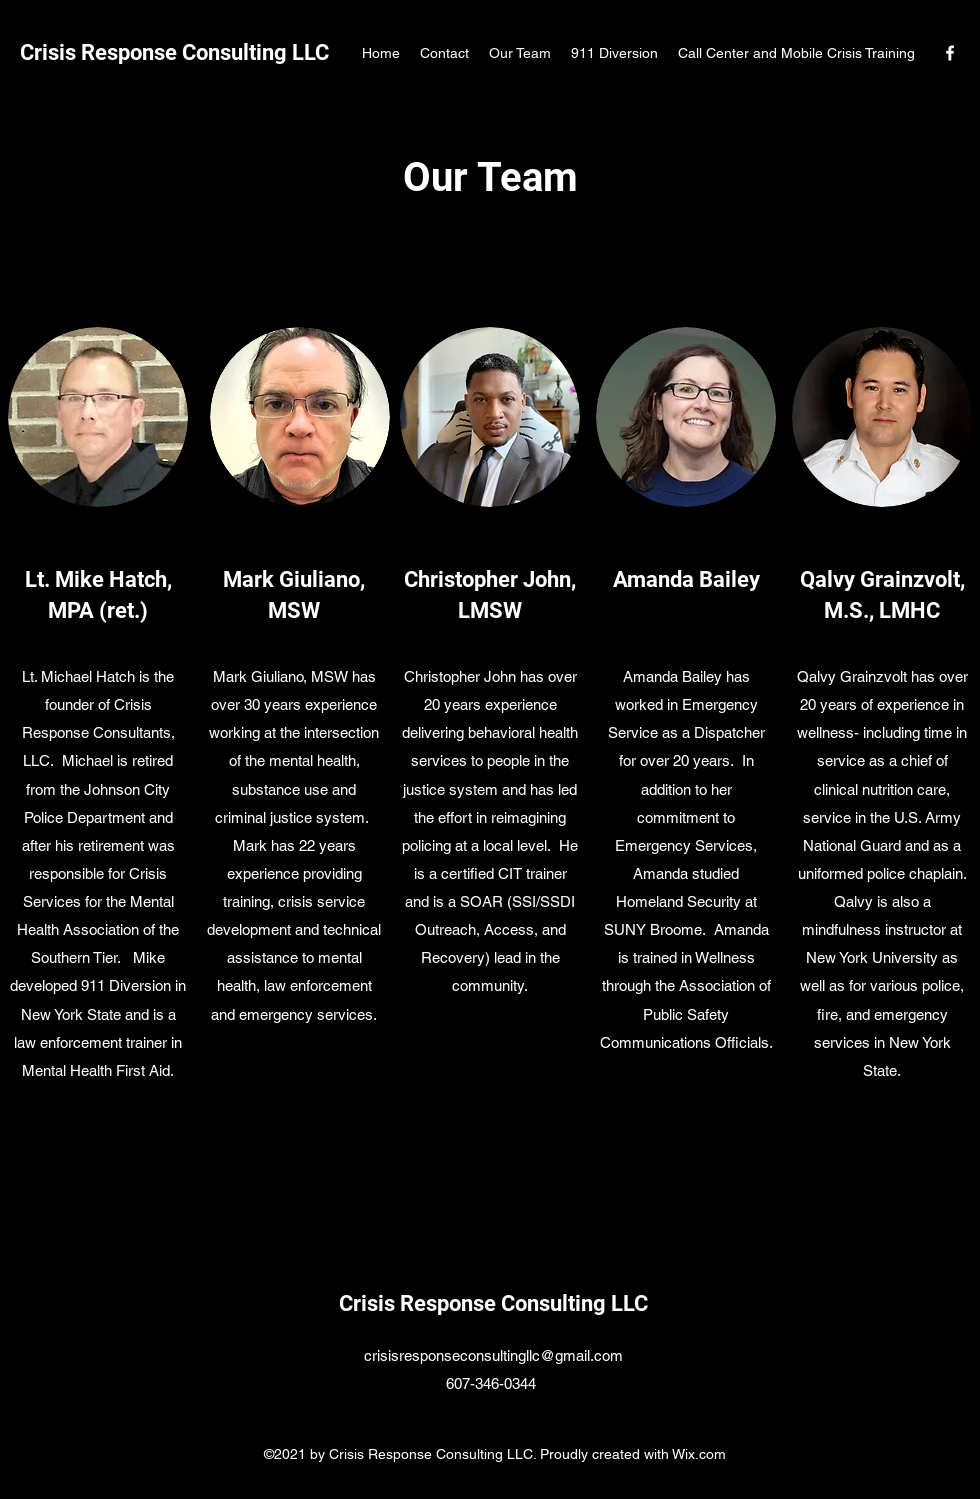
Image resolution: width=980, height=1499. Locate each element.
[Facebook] (950, 53)
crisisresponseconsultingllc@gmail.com (493, 1355)
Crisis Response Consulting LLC (174, 52)
